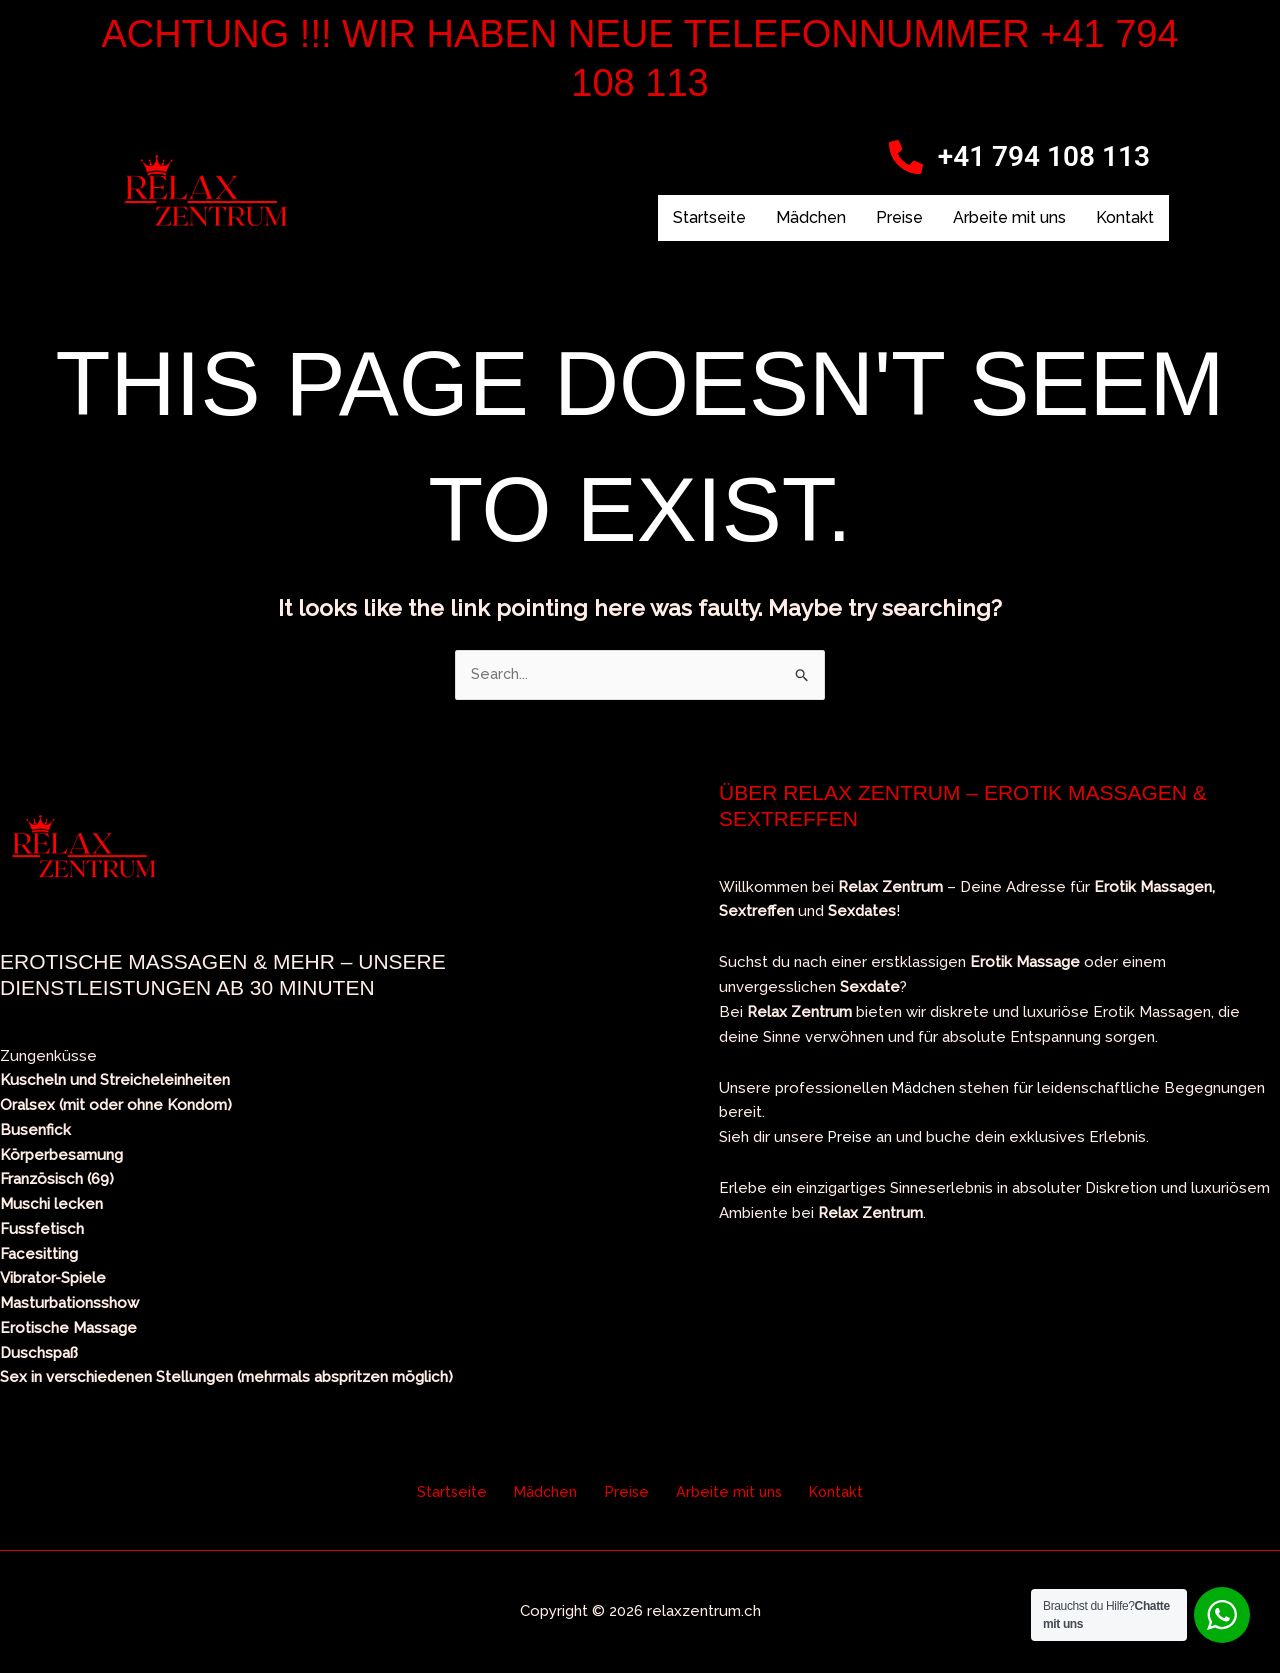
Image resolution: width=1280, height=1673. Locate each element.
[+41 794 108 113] (906, 157)
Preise (899, 217)
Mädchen (811, 217)
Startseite (709, 217)
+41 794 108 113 (1044, 156)
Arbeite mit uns (1009, 217)
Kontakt (1125, 217)
